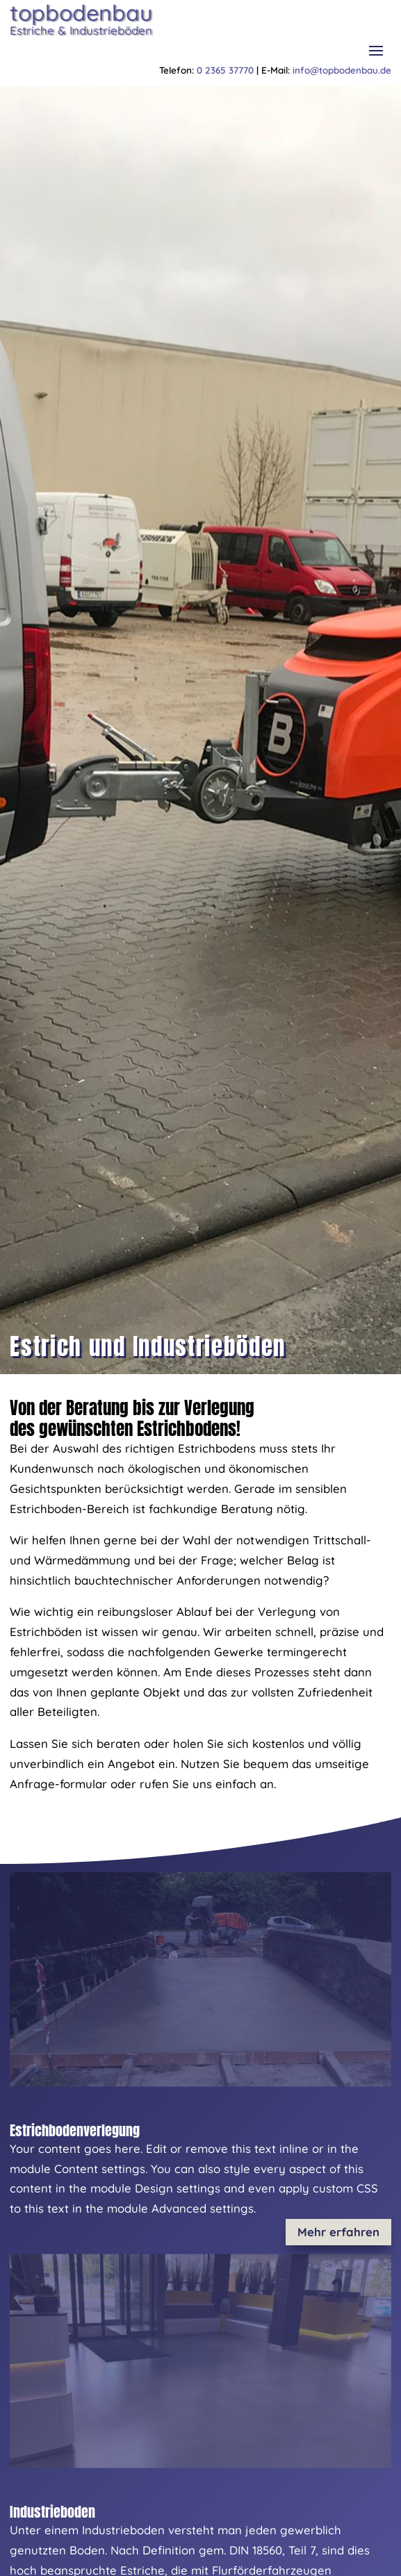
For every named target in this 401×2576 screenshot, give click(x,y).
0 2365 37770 (225, 70)
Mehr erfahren (338, 2231)
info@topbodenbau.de (342, 70)
